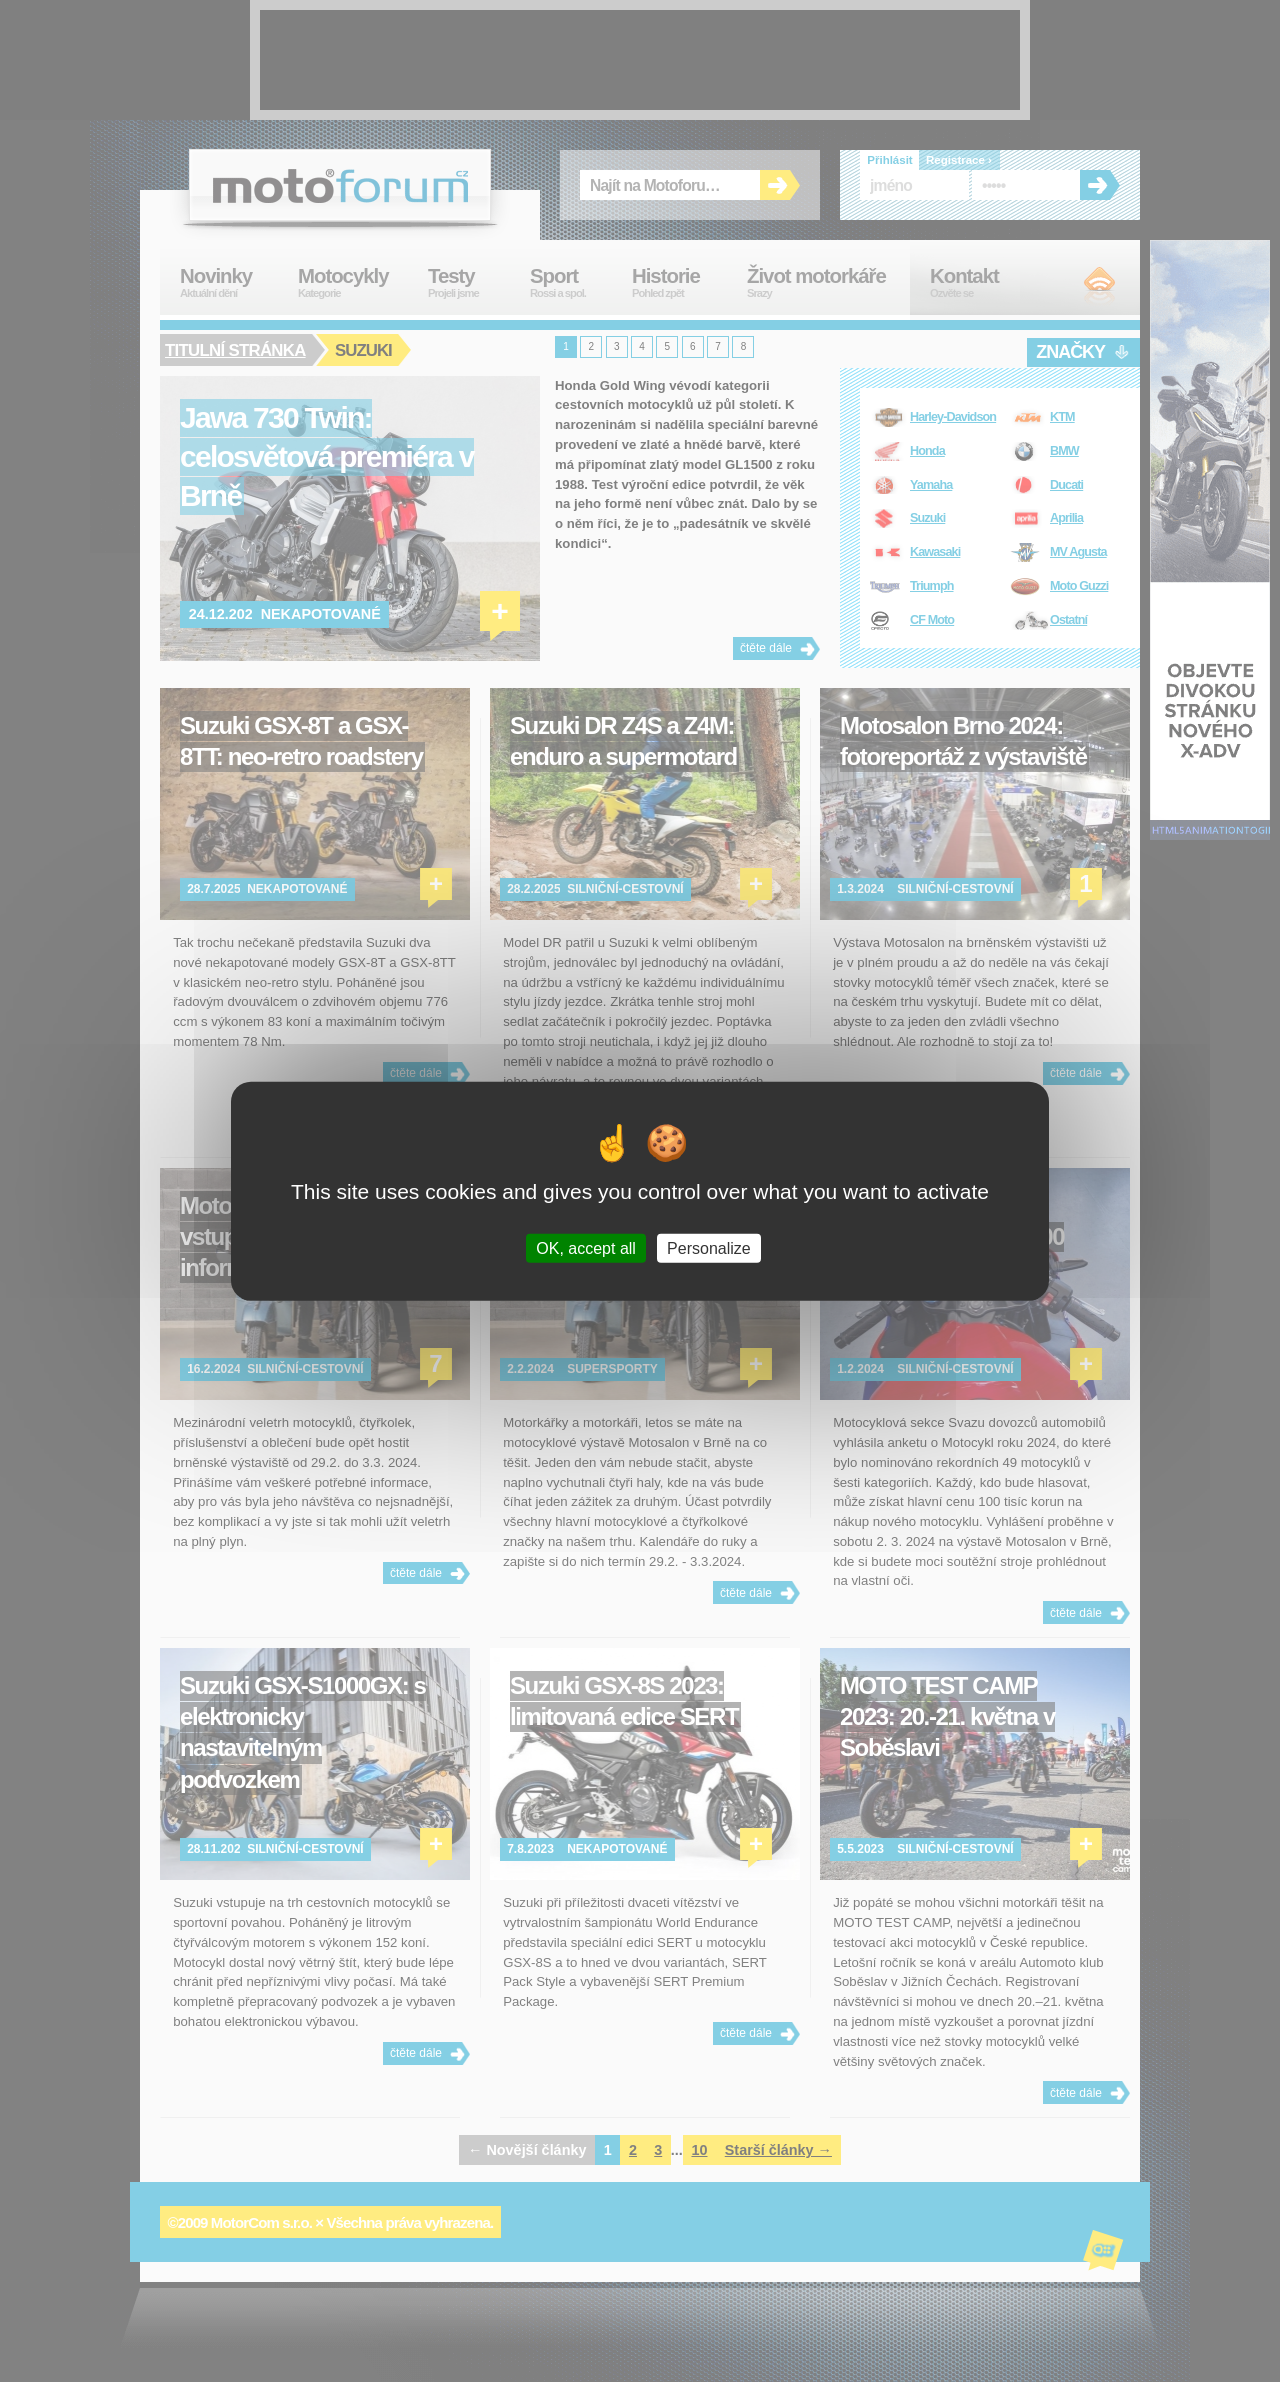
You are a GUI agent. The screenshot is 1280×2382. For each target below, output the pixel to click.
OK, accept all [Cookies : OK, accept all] (586, 1247)
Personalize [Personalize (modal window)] (709, 1247)
